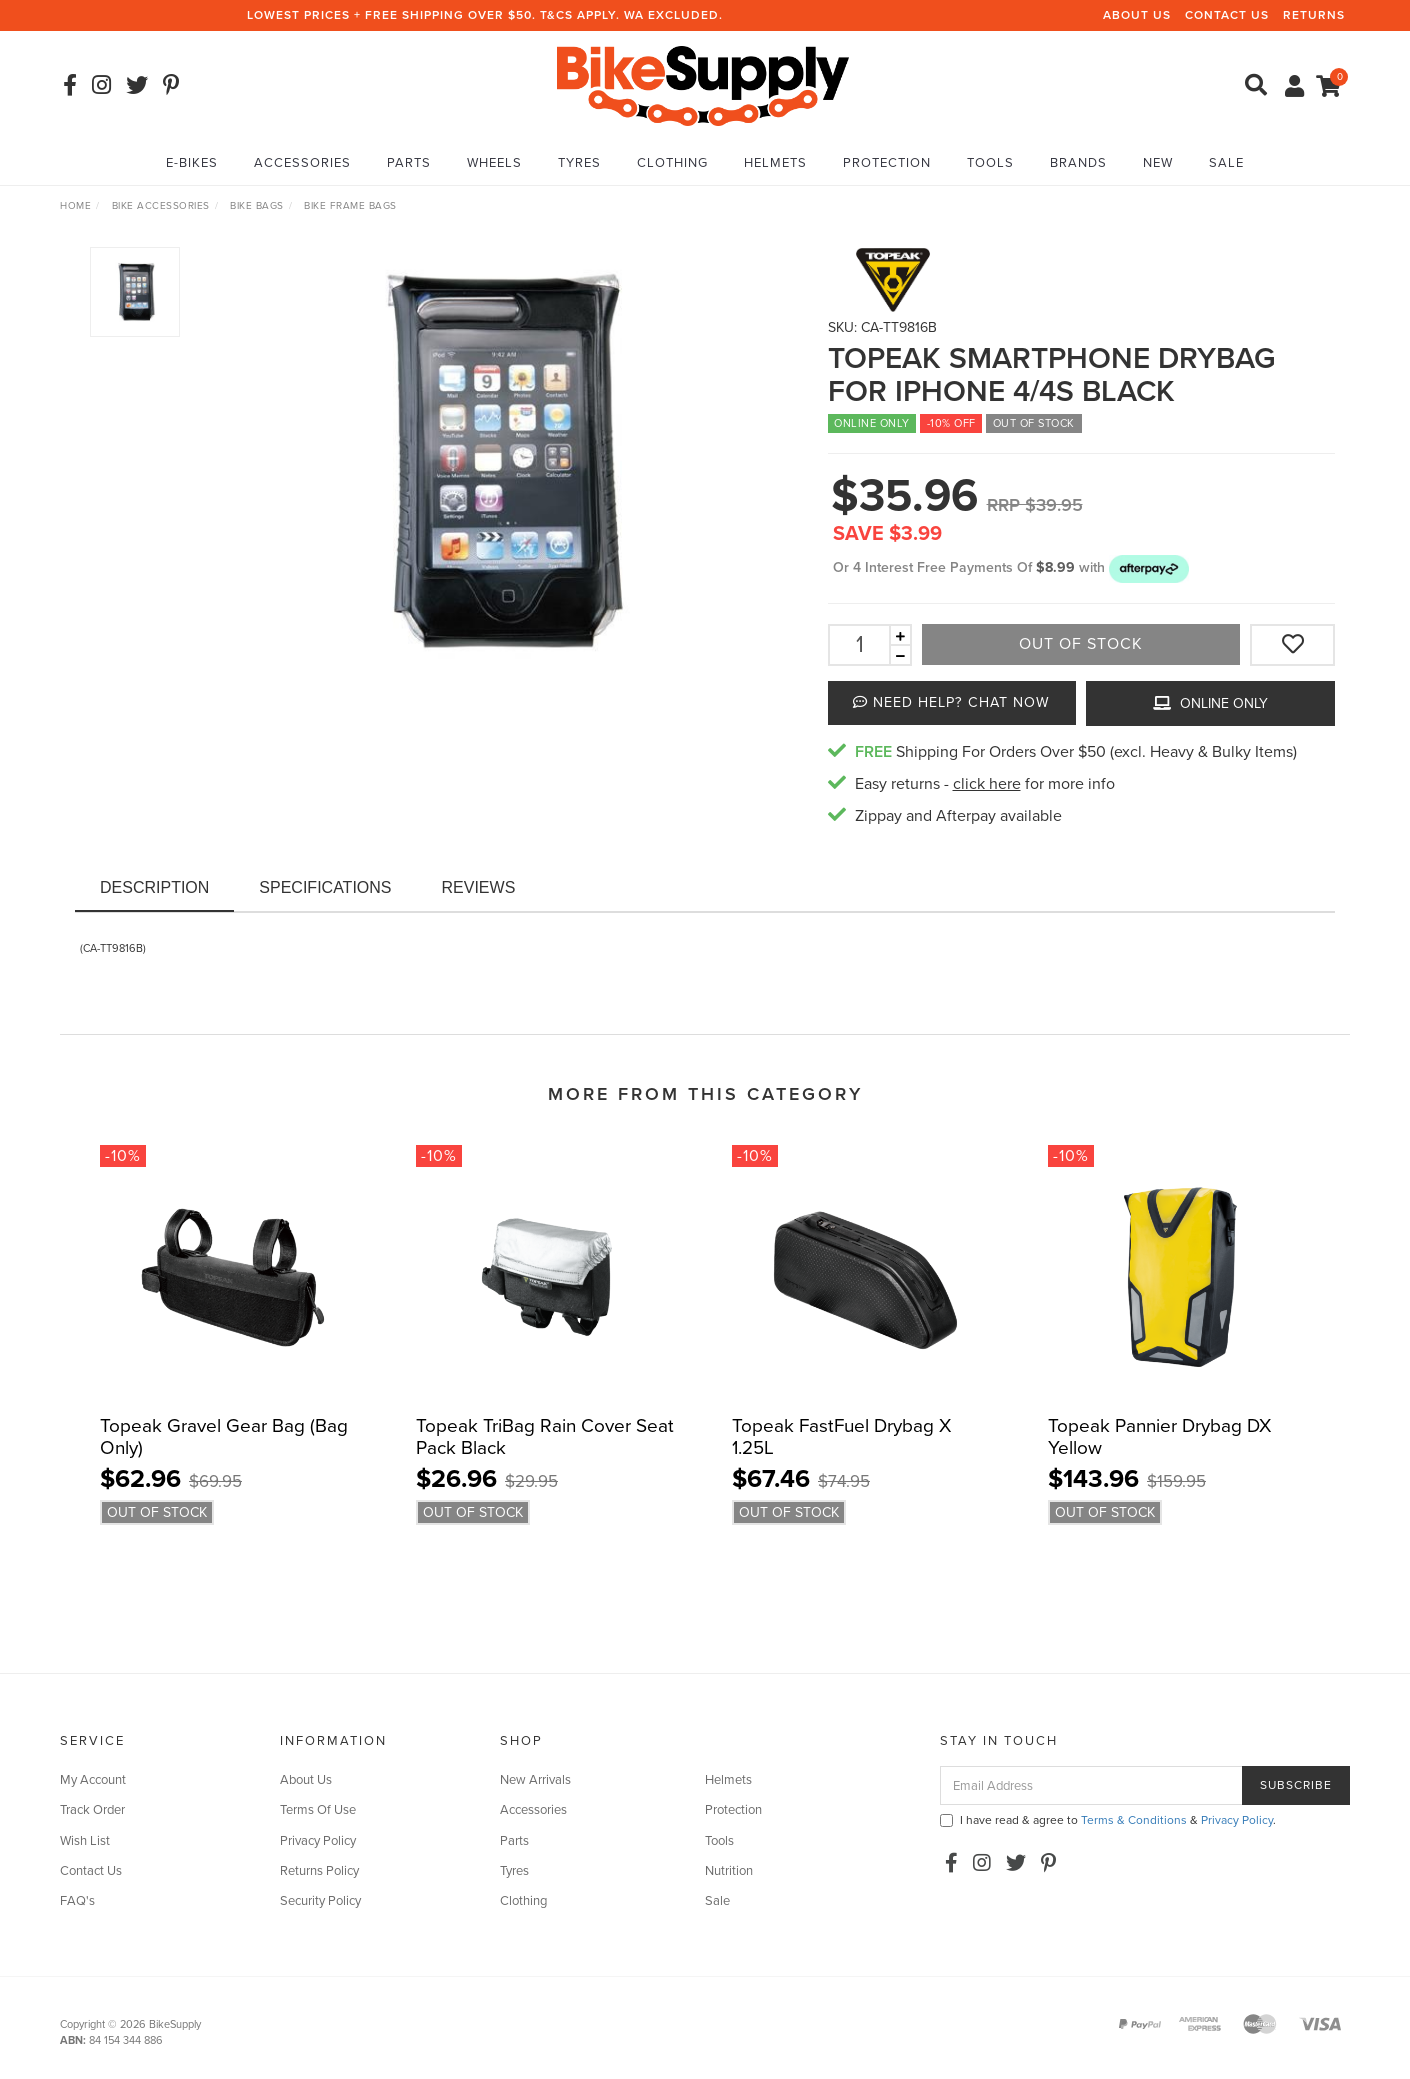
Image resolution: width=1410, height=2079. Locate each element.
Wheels (494, 163)
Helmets (775, 163)
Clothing (672, 163)
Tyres (579, 163)
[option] (496, 461)
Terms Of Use (318, 1810)
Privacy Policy (318, 1841)
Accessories (302, 163)
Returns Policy (319, 1871)
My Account (93, 1780)
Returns (1314, 15)
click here (987, 784)
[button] (1149, 567)
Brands (1078, 163)
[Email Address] (1091, 1785)
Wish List (85, 1841)
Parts (409, 163)
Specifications (325, 887)
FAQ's (77, 1901)
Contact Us (1227, 15)
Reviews (479, 887)
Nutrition (729, 1871)
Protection (887, 163)
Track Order (92, 1810)
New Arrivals (535, 1780)
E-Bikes (192, 163)
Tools (990, 163)
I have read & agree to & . (1108, 1820)
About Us (1137, 15)
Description (154, 887)
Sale (1226, 163)
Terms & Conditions (1134, 1820)
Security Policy (320, 1901)
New (1158, 163)
